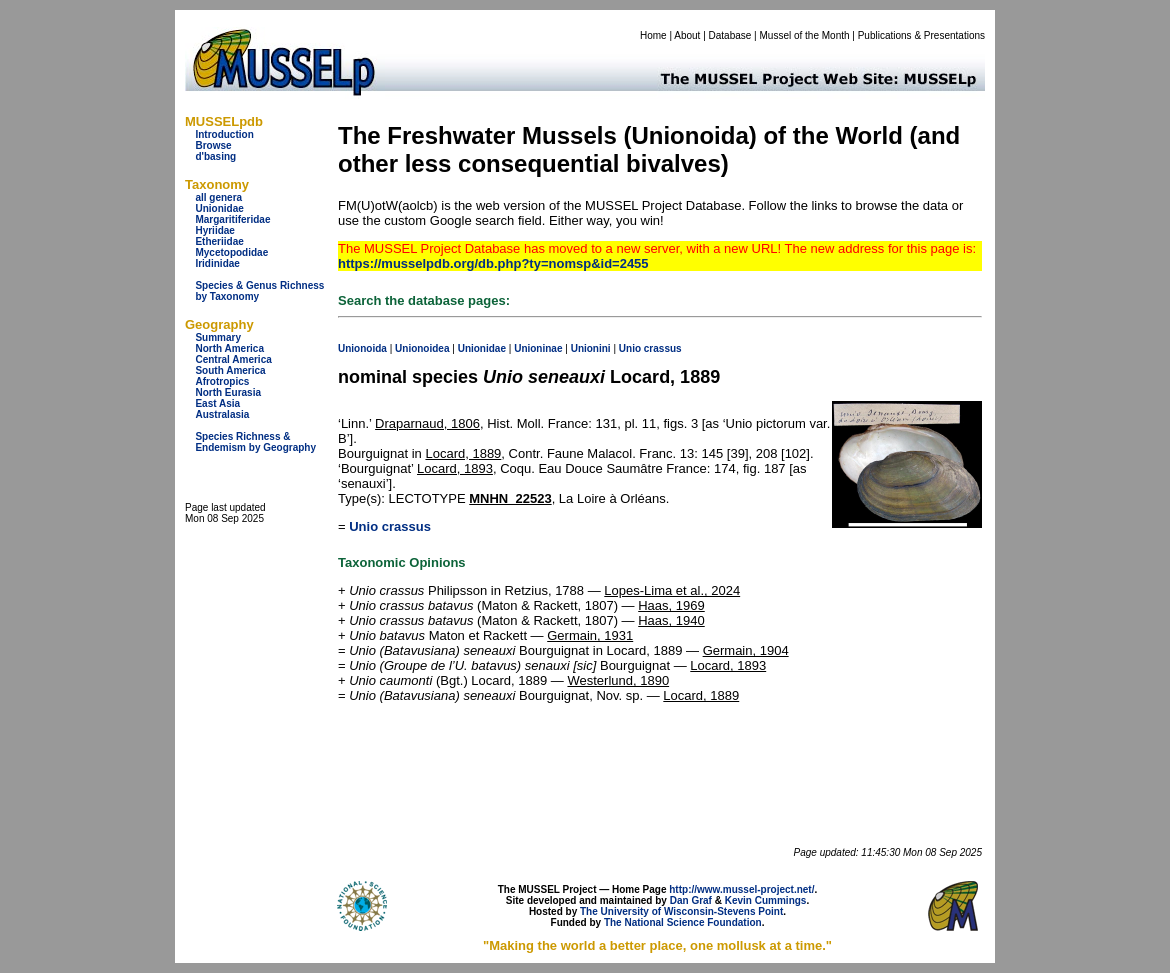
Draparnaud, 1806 (427, 423)
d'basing (215, 156)
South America (230, 370)
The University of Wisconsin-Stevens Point (681, 911)
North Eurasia (228, 392)
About (687, 35)
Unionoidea (422, 348)
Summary (218, 337)
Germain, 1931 (590, 635)
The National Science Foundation (683, 922)
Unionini (591, 348)
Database (730, 35)
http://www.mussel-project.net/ (741, 889)
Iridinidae (217, 263)
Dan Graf (691, 900)
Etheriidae (219, 241)
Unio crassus (390, 526)
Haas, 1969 (671, 605)
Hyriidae (214, 230)
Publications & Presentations (921, 35)
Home (653, 35)
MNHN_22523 (510, 498)
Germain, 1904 (746, 650)
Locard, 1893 (455, 468)
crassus (663, 348)
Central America (233, 359)
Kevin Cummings (766, 900)
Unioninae (538, 348)
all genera (218, 197)
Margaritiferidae (232, 219)
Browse (213, 145)
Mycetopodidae (231, 252)
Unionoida (362, 348)
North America (229, 348)
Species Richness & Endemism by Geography (255, 442)
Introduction (224, 134)
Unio (630, 348)
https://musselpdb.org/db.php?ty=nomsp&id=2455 (493, 263)
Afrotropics (222, 381)
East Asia (217, 403)
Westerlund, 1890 (618, 680)
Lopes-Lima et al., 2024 (672, 590)
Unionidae (219, 208)
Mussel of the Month (805, 35)
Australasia (222, 414)
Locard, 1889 (463, 453)
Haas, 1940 (671, 620)
